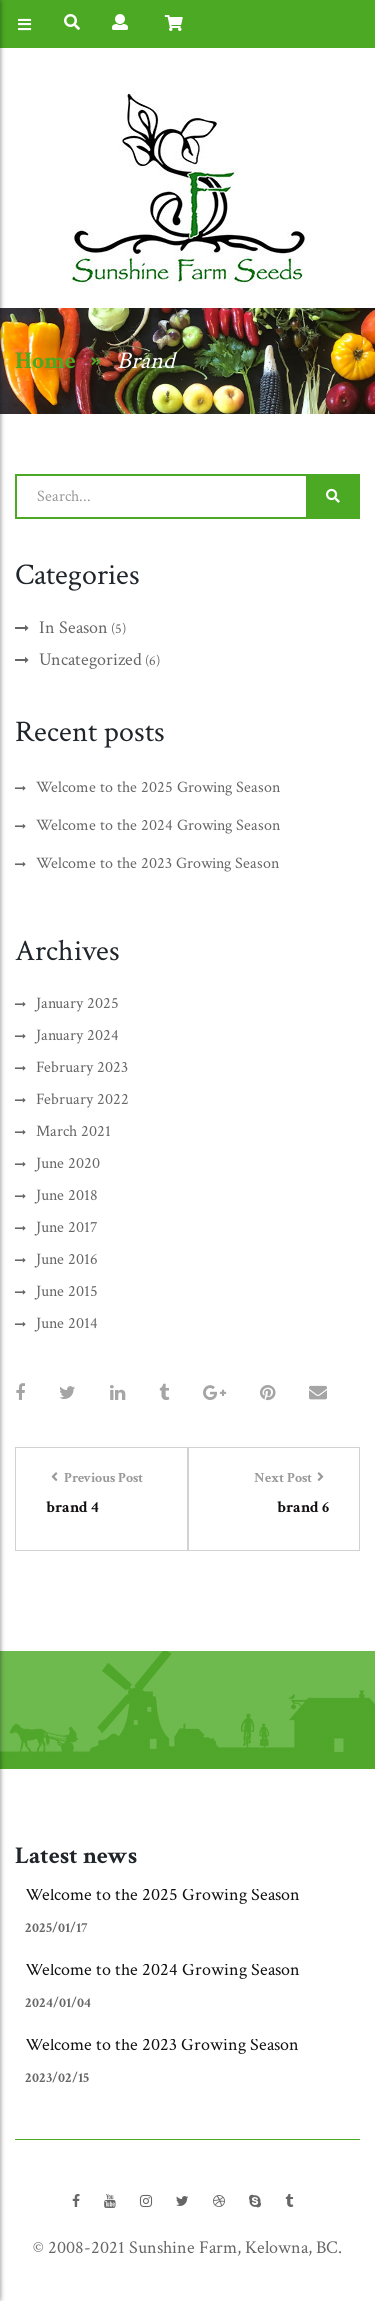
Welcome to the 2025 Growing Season (162, 1894)
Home (45, 360)
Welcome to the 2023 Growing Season (162, 2044)
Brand (146, 360)
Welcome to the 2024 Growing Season (162, 1969)
